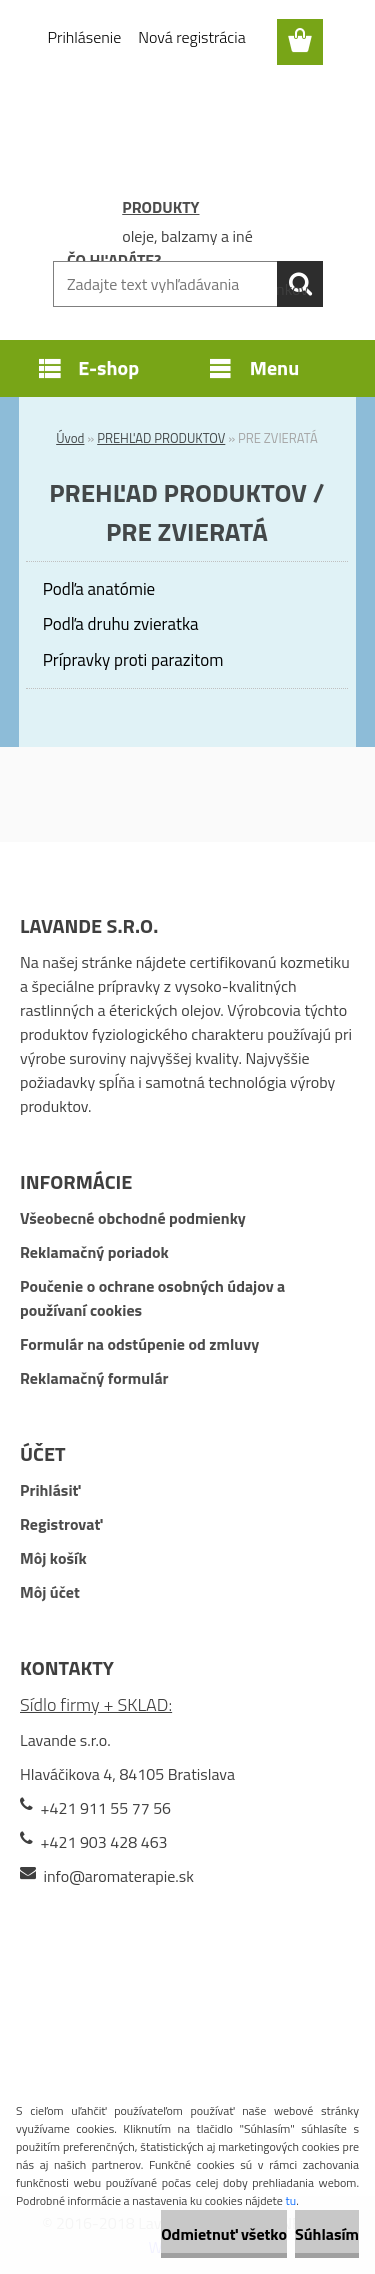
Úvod (70, 438)
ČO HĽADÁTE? (114, 260)
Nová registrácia (191, 37)
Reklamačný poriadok (94, 1252)
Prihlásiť (50, 1490)
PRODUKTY (160, 207)
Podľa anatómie (99, 589)
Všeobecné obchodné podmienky (133, 1218)
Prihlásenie (85, 37)
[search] (300, 284)
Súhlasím (327, 2234)
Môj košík (53, 1558)
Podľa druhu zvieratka (121, 624)
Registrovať (61, 1524)
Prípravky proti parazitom (133, 660)
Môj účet (50, 1592)
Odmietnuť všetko (224, 2234)
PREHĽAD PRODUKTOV (161, 438)
